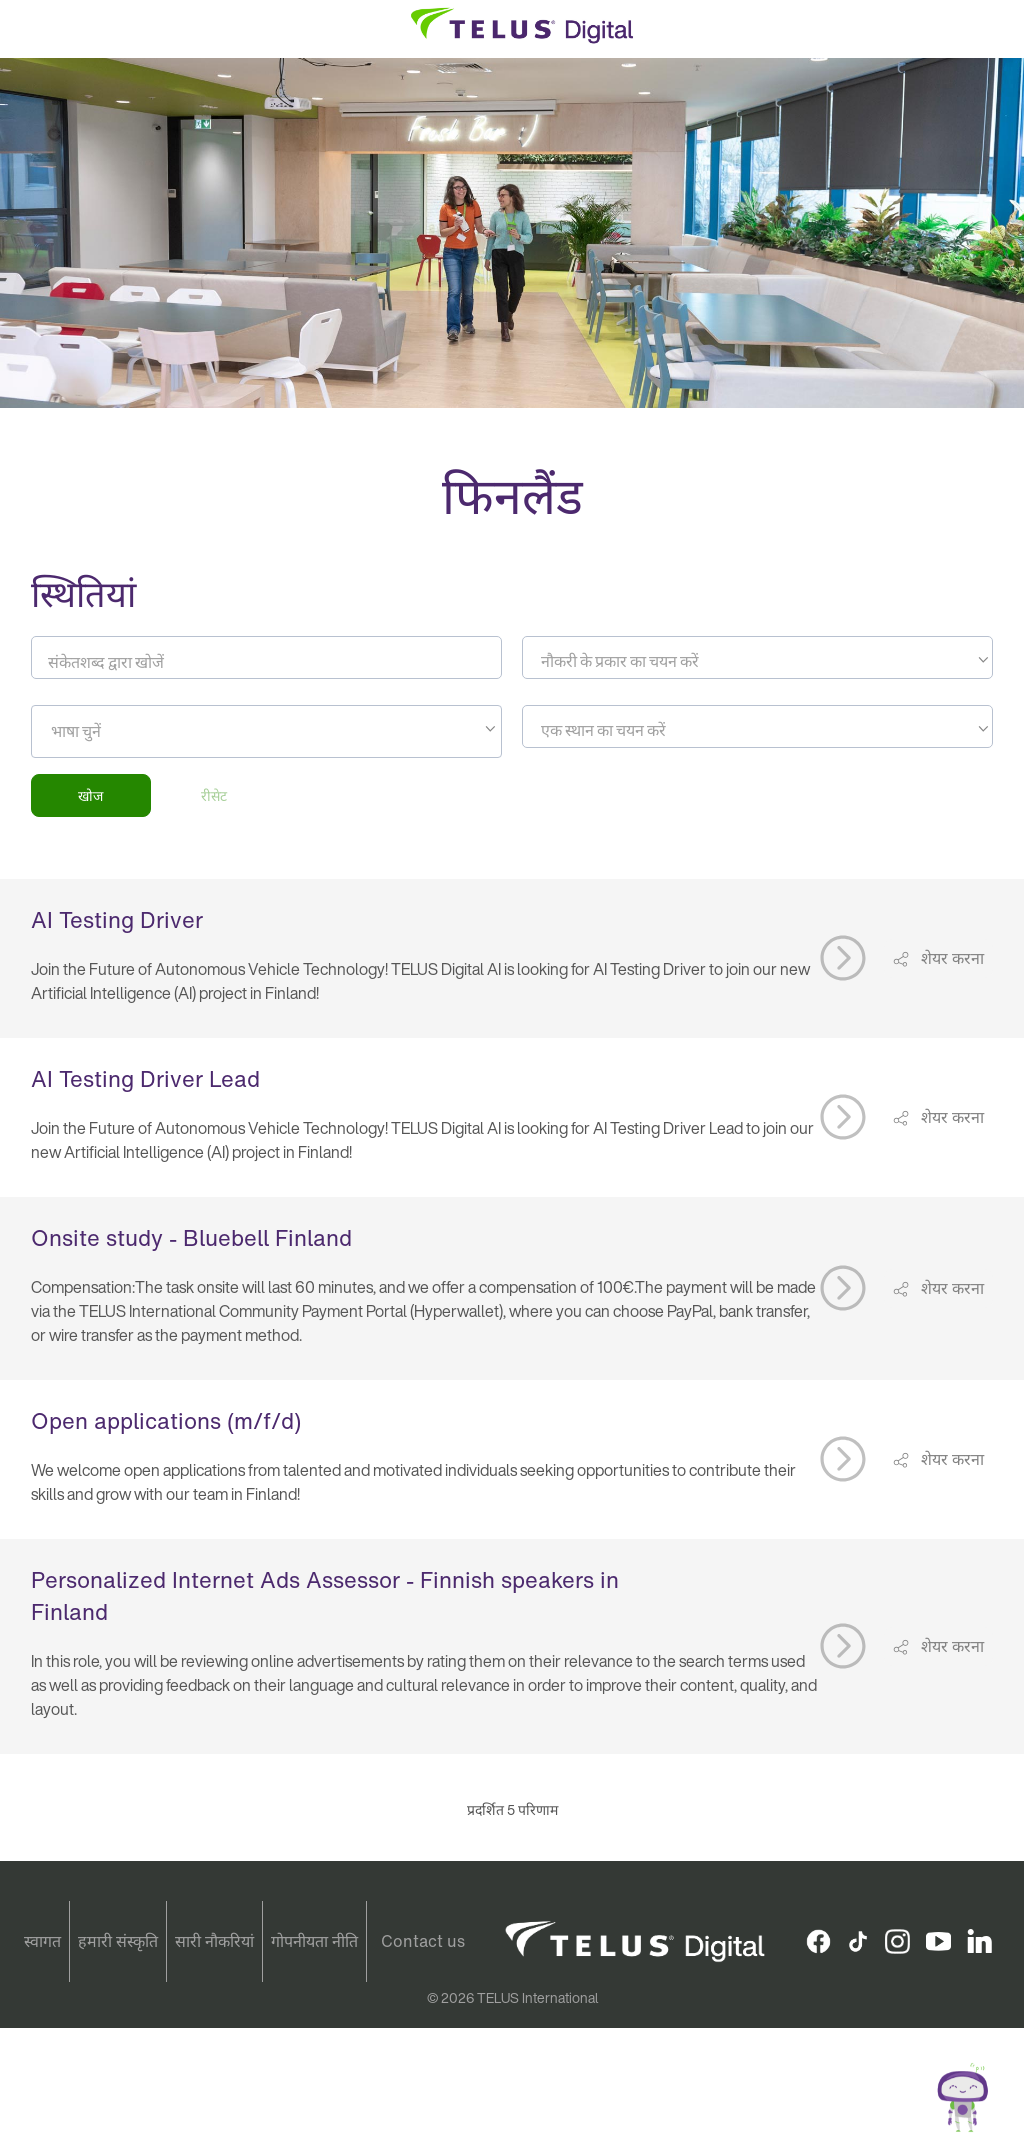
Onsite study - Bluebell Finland (191, 1238)
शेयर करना (950, 958)
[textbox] (757, 661)
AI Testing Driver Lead (145, 1079)
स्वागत (42, 1941)
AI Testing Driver (117, 920)
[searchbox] (141, 731)
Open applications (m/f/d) (166, 1421)
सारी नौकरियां (214, 1941)
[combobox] (757, 657)
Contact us (423, 1941)
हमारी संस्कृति (118, 1941)
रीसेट (214, 795)
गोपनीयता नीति (314, 1941)
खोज (90, 795)
